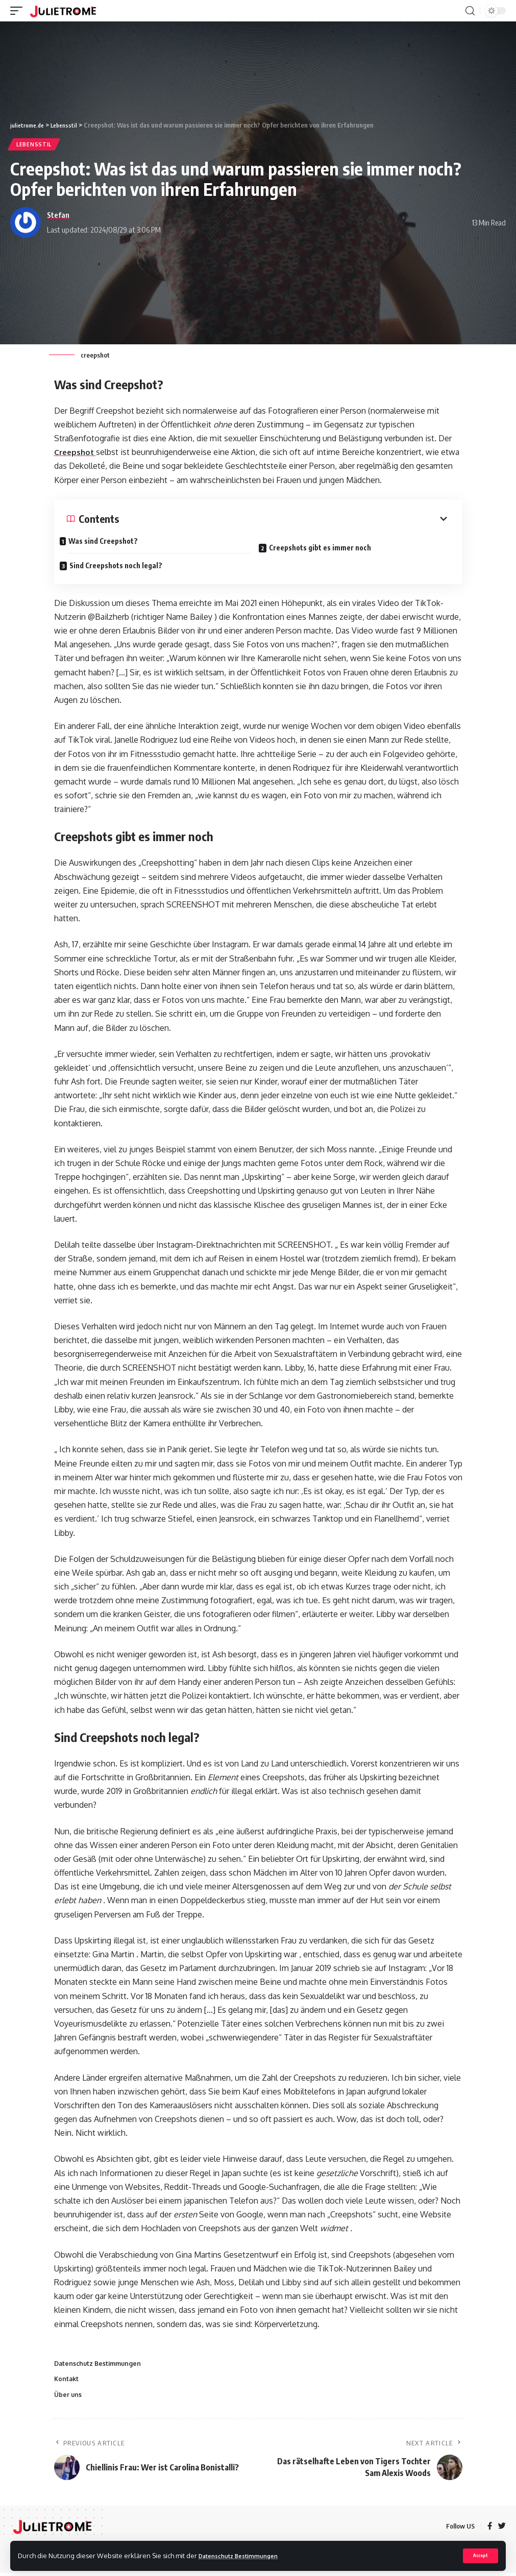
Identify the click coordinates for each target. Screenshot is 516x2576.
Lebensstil (34, 144)
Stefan (58, 214)
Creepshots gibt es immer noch (327, 544)
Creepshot (76, 452)
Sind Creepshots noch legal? (123, 562)
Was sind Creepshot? (110, 541)
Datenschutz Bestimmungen (244, 2555)
